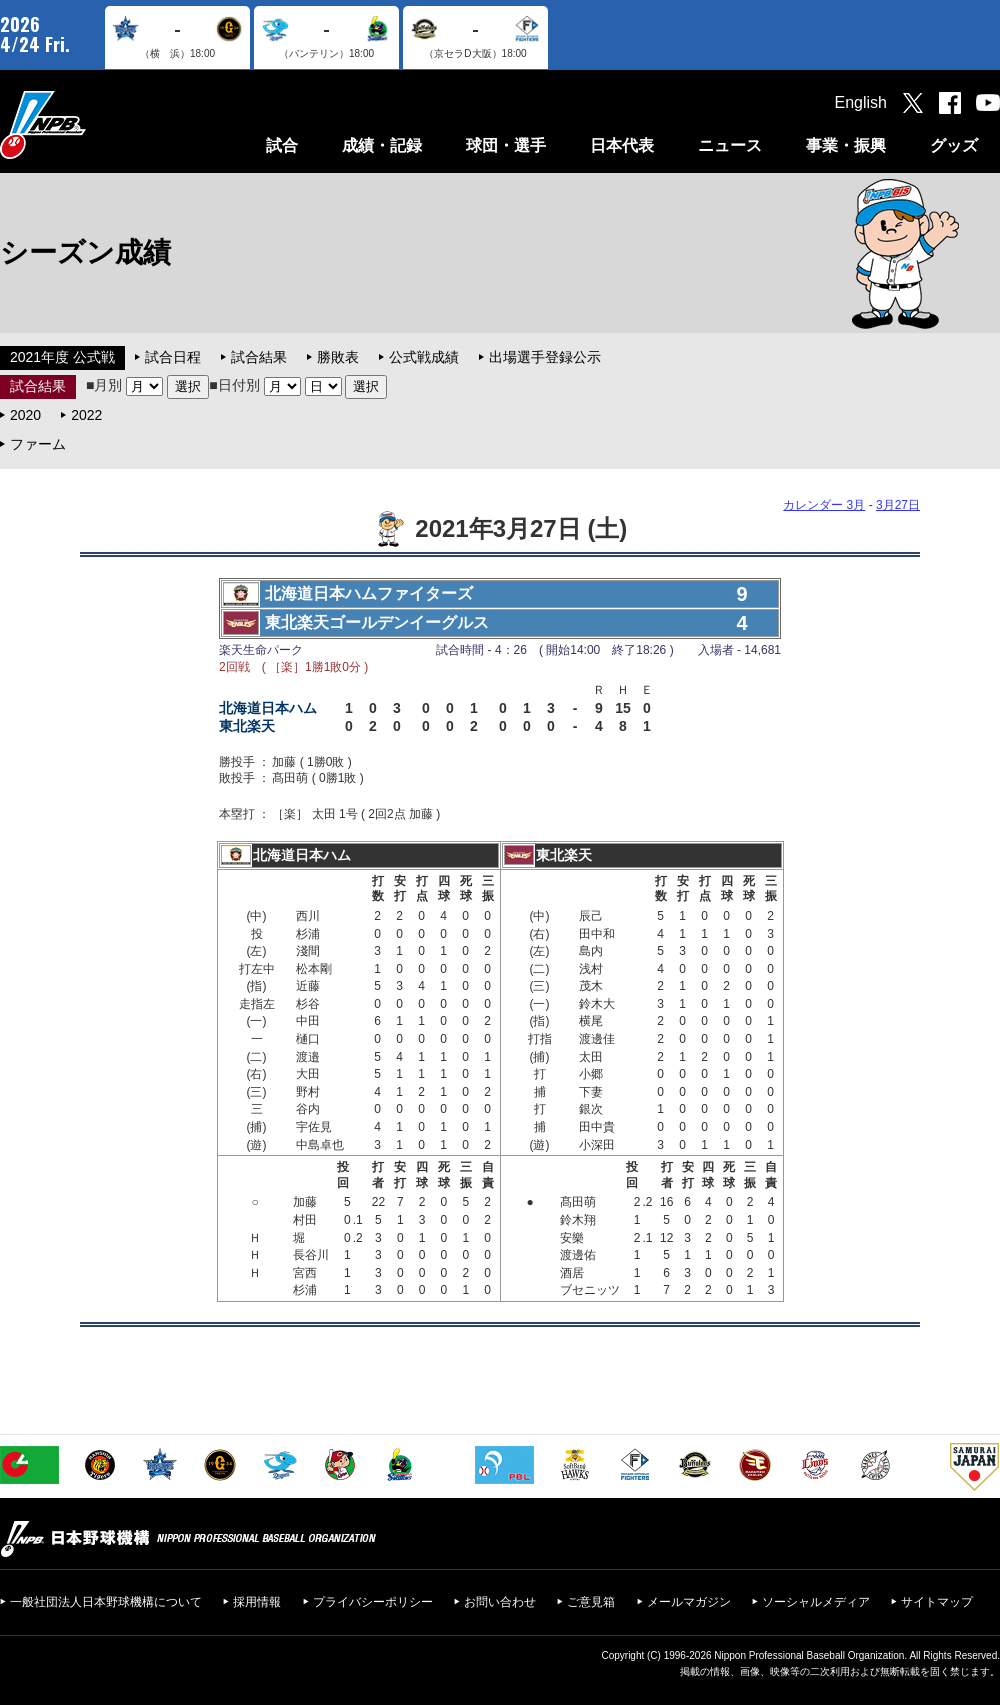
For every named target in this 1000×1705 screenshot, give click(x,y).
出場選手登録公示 (545, 357)
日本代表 (622, 145)
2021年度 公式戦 (62, 357)
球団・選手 (506, 145)
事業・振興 (846, 145)
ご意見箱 (591, 1602)
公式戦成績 (424, 357)
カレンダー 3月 (824, 505)
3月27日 (898, 505)
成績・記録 (382, 145)
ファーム (38, 444)
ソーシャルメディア (816, 1602)
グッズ (954, 145)
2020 (25, 415)
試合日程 (173, 357)
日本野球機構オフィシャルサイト (93, 124)
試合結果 (259, 357)
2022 (86, 415)
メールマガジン (689, 1602)
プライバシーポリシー (373, 1602)
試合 (282, 145)
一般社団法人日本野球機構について (106, 1602)
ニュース (730, 145)
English (861, 102)
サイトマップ (937, 1602)
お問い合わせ (500, 1602)
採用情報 (257, 1602)
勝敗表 (338, 357)
